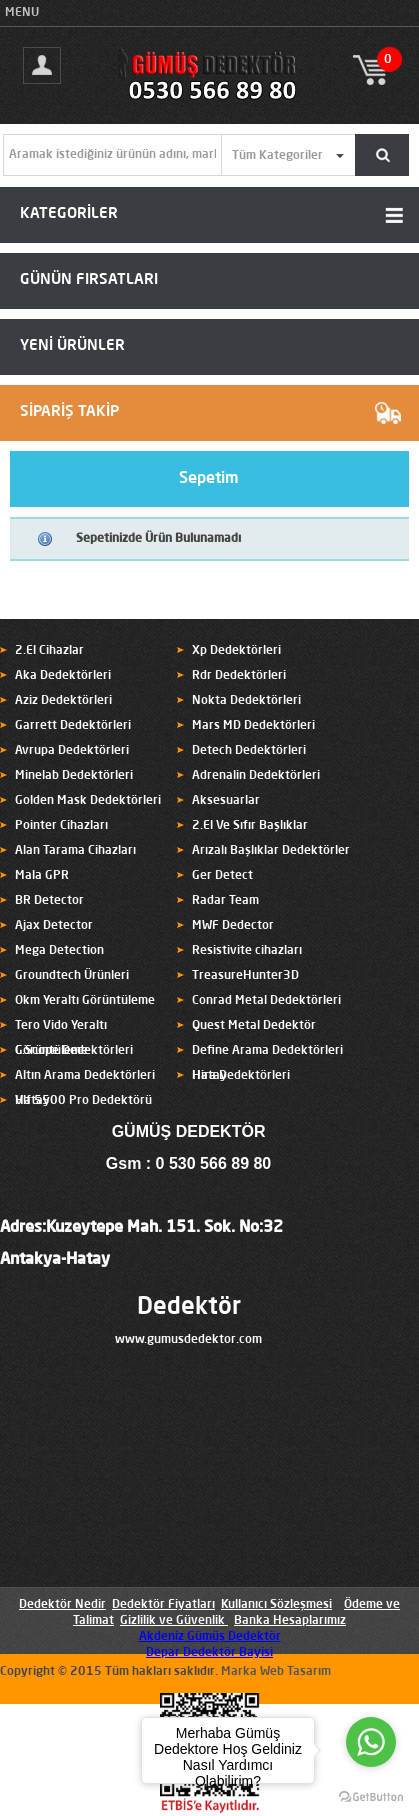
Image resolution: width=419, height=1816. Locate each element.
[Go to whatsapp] (371, 1742)
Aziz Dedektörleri (63, 701)
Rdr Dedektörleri (239, 676)
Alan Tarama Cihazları (75, 851)
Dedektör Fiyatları (163, 1605)
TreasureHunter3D (245, 976)
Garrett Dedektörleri (73, 726)
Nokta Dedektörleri (246, 701)
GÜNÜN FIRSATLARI (89, 280)
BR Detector (49, 901)
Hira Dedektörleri (241, 1076)
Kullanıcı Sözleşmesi (276, 1605)
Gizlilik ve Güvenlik (172, 1621)
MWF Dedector (233, 926)
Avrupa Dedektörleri (72, 751)
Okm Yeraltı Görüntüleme (85, 1001)
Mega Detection (59, 951)
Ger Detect (222, 876)
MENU (22, 13)
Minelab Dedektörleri (74, 776)
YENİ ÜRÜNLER (72, 346)
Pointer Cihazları (61, 826)
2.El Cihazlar (49, 651)
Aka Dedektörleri (63, 676)
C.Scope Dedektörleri (74, 1051)
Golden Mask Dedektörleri (88, 801)
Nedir (89, 1605)
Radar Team (225, 901)
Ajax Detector (54, 926)
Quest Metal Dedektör (254, 1026)
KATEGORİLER (69, 214)
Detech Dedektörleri (249, 751)
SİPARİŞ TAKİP (69, 412)
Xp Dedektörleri (236, 651)
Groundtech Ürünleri (72, 976)
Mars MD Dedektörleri (253, 726)
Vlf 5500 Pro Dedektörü (83, 1101)
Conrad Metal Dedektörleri (266, 1001)
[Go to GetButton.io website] (371, 1796)
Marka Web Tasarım (276, 1672)
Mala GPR (42, 876)
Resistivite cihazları (247, 951)
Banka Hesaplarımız (290, 1621)
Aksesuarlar (226, 801)
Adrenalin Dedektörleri (256, 776)
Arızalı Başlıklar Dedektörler (271, 851)
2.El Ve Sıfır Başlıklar (250, 826)
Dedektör (189, 1308)
